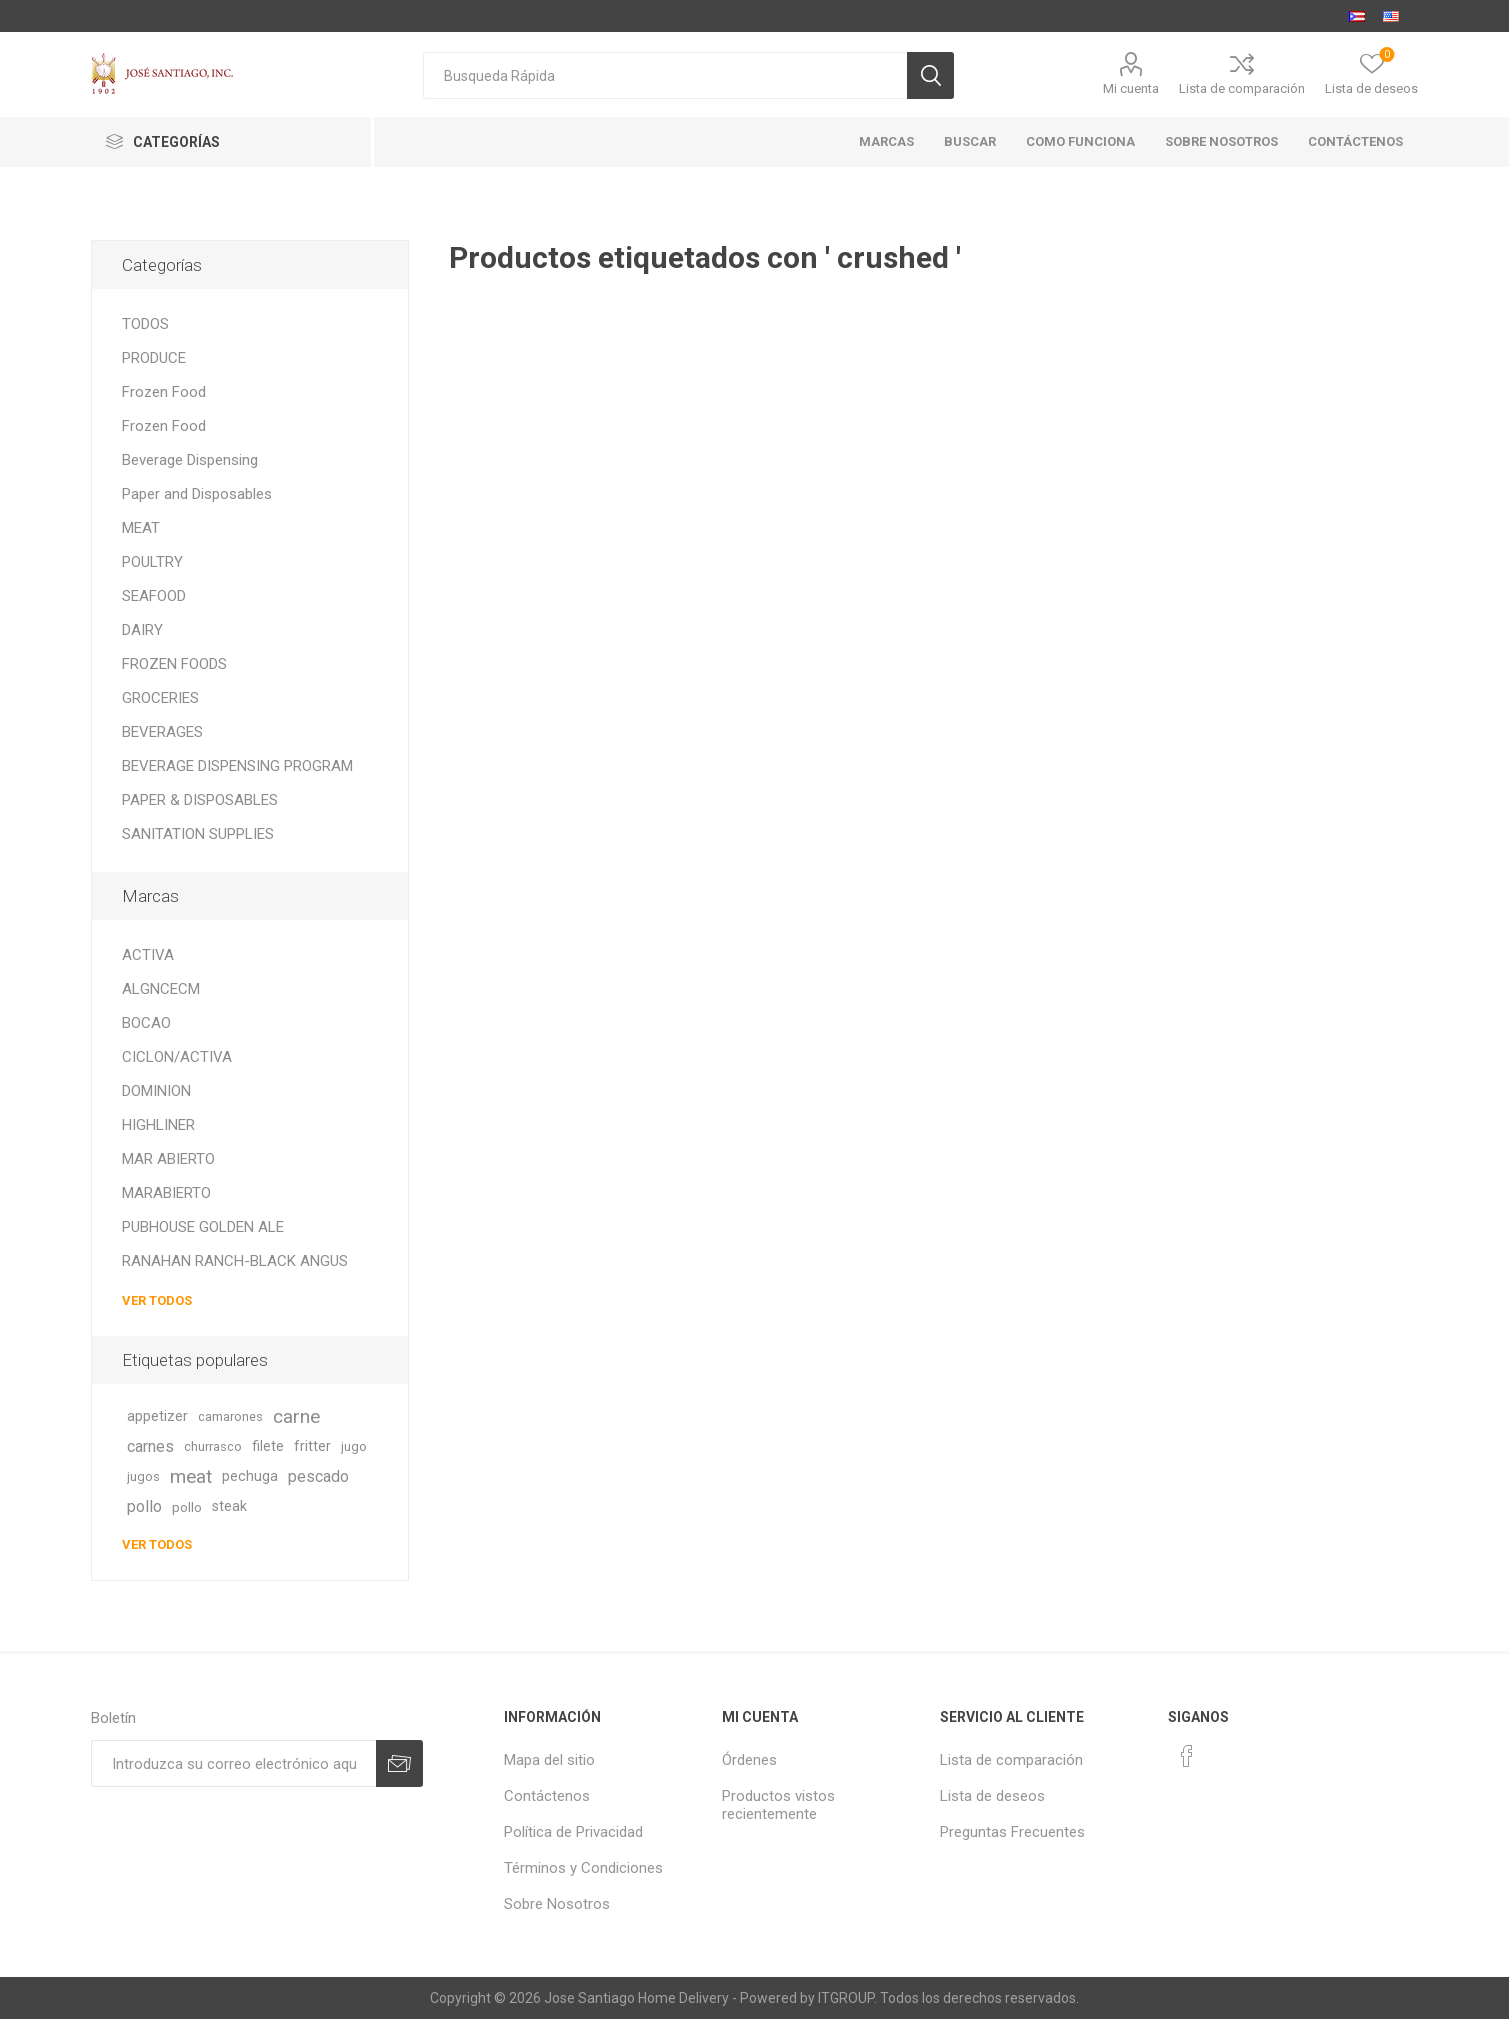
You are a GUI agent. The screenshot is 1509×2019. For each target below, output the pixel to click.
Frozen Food (164, 392)
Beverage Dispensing (190, 460)
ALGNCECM (161, 989)
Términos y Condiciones (583, 1868)
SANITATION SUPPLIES (198, 834)
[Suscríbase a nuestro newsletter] (233, 1763)
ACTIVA (148, 955)
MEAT (141, 528)
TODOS (145, 324)
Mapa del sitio (549, 1760)
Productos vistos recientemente (778, 1805)
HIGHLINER (158, 1125)
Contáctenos (547, 1796)
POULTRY (152, 562)
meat (191, 1476)
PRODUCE (154, 358)
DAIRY (142, 630)
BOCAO (146, 1023)
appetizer (157, 1416)
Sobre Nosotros (557, 1904)
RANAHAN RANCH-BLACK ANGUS (235, 1261)
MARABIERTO (166, 1193)
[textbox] (665, 75)
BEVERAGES (162, 732)
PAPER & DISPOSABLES (200, 800)
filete (268, 1446)
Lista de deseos (992, 1796)
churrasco (213, 1446)
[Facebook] (1187, 1756)
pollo (144, 1506)
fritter (312, 1446)
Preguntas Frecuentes (1012, 1832)
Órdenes (749, 1760)
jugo (354, 1446)
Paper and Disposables (197, 494)
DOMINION (156, 1091)
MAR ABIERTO (168, 1159)
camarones (230, 1416)
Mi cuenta (1131, 88)
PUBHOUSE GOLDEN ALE (203, 1227)
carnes (150, 1446)
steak (229, 1506)
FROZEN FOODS (174, 664)
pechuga (250, 1476)
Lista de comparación (1242, 88)
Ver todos (157, 1300)
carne (296, 1416)
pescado (318, 1476)
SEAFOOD (154, 596)
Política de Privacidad (573, 1832)
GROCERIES (160, 698)
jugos (143, 1476)
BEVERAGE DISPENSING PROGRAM (237, 766)
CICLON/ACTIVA (177, 1057)
